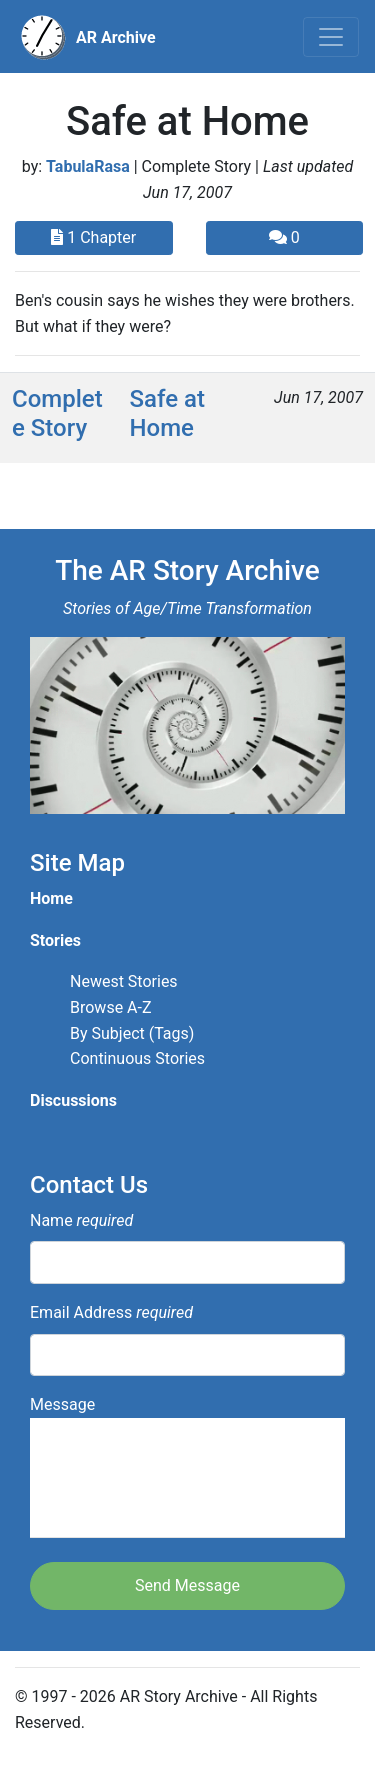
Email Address (111, 1312)
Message (187, 1466)
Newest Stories (124, 981)
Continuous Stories (137, 1058)
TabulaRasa (88, 166)
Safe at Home (167, 413)
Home (51, 898)
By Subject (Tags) (132, 1033)
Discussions (73, 1100)
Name (81, 1220)
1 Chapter (93, 237)
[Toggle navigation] (331, 37)
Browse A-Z (111, 1007)
